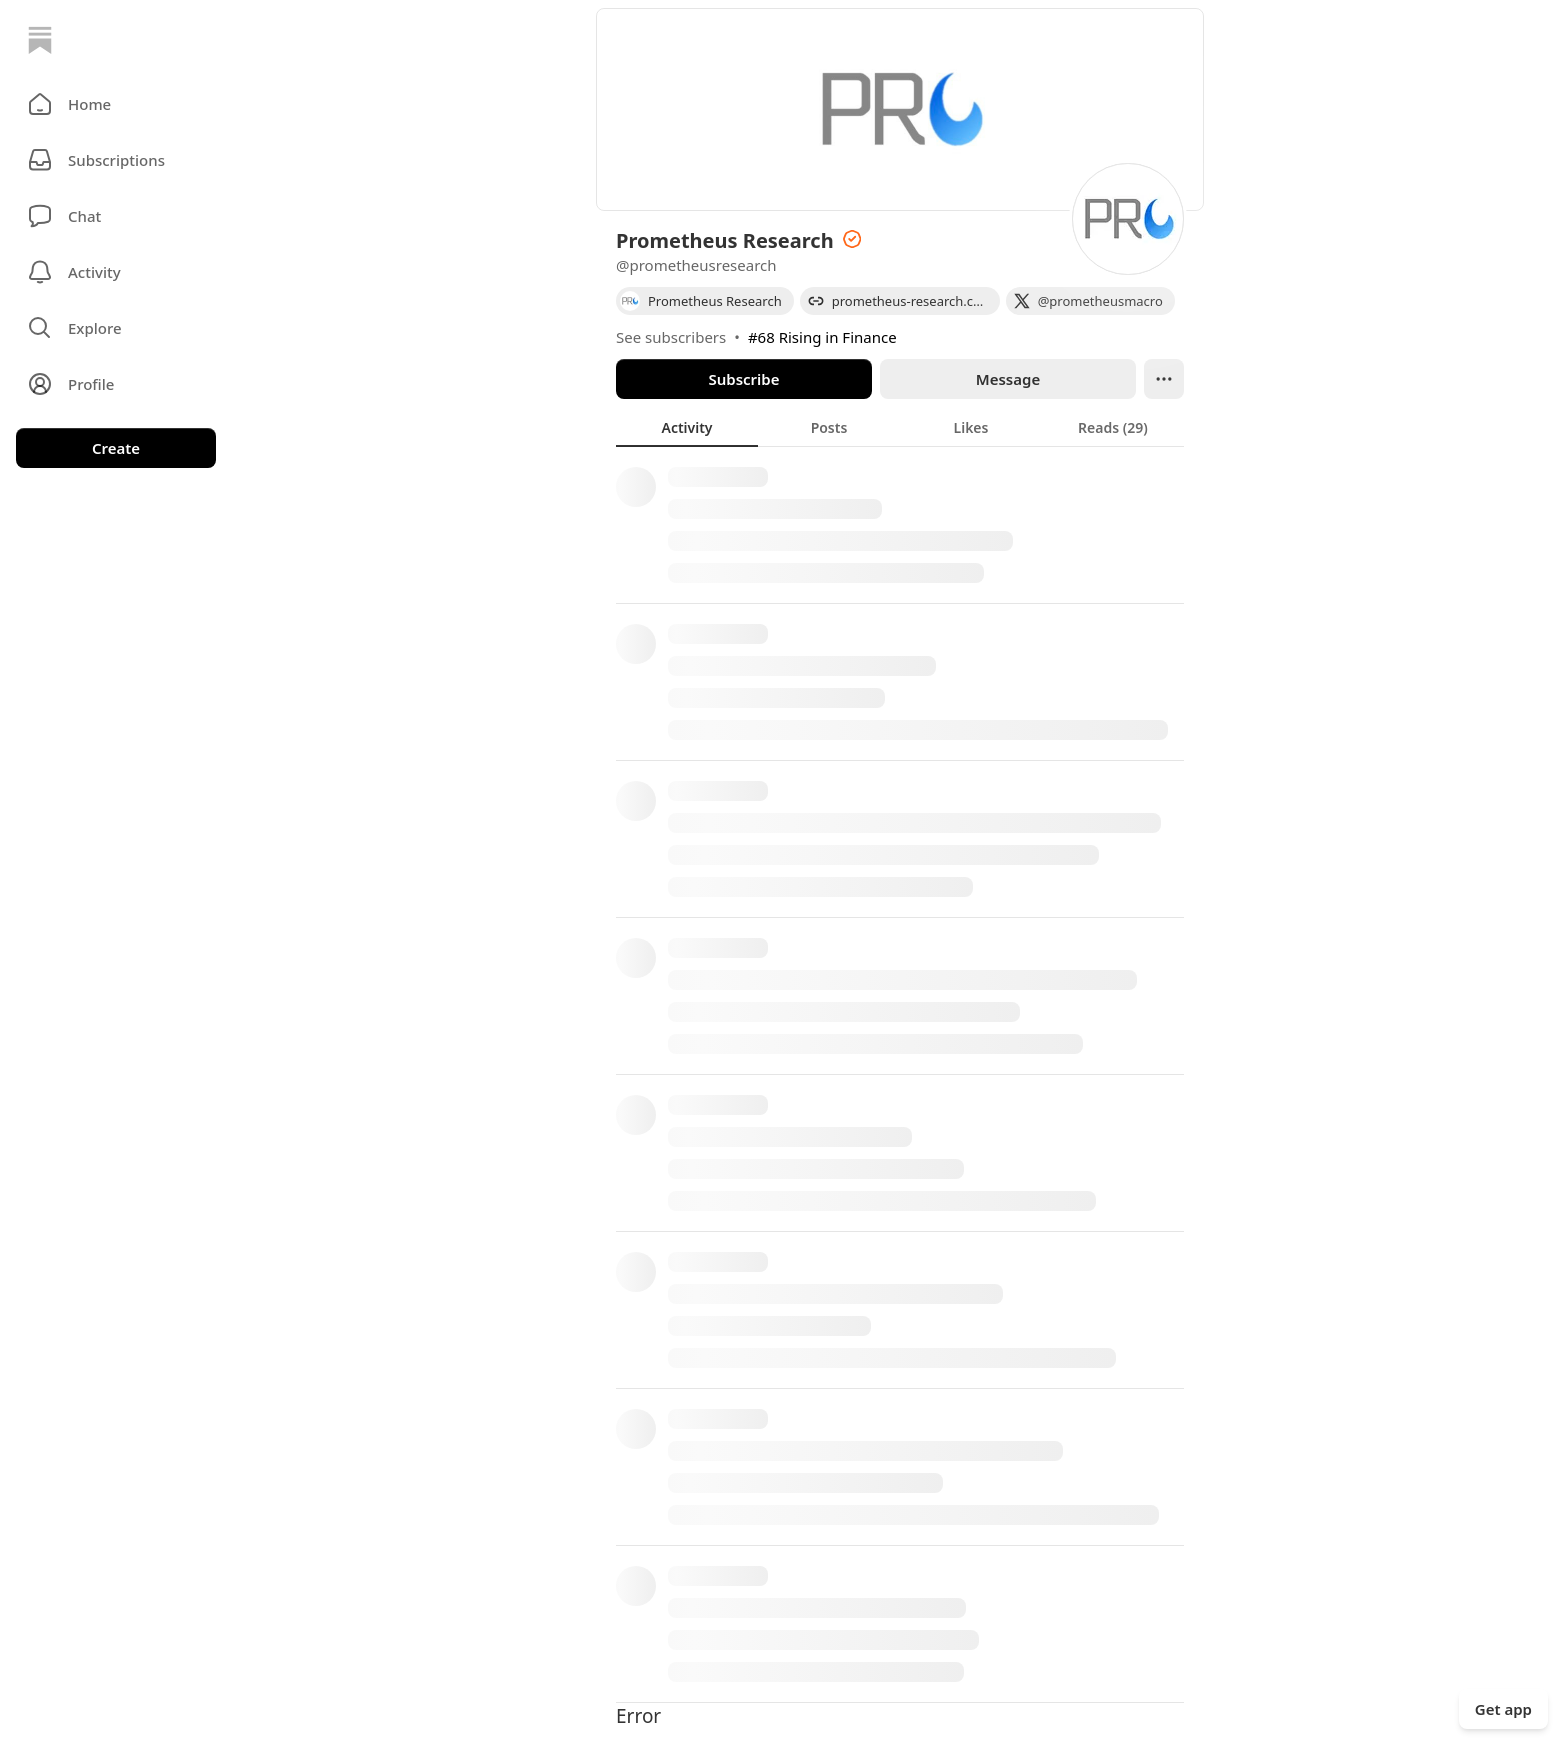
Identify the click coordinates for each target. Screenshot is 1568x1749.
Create (116, 448)
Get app (1503, 1709)
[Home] (40, 40)
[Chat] (116, 216)
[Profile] (116, 384)
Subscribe (743, 379)
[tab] (687, 427)
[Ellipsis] (1164, 379)
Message (1008, 379)
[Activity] (116, 272)
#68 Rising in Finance (822, 337)
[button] (116, 104)
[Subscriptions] (116, 160)
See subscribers (671, 337)
